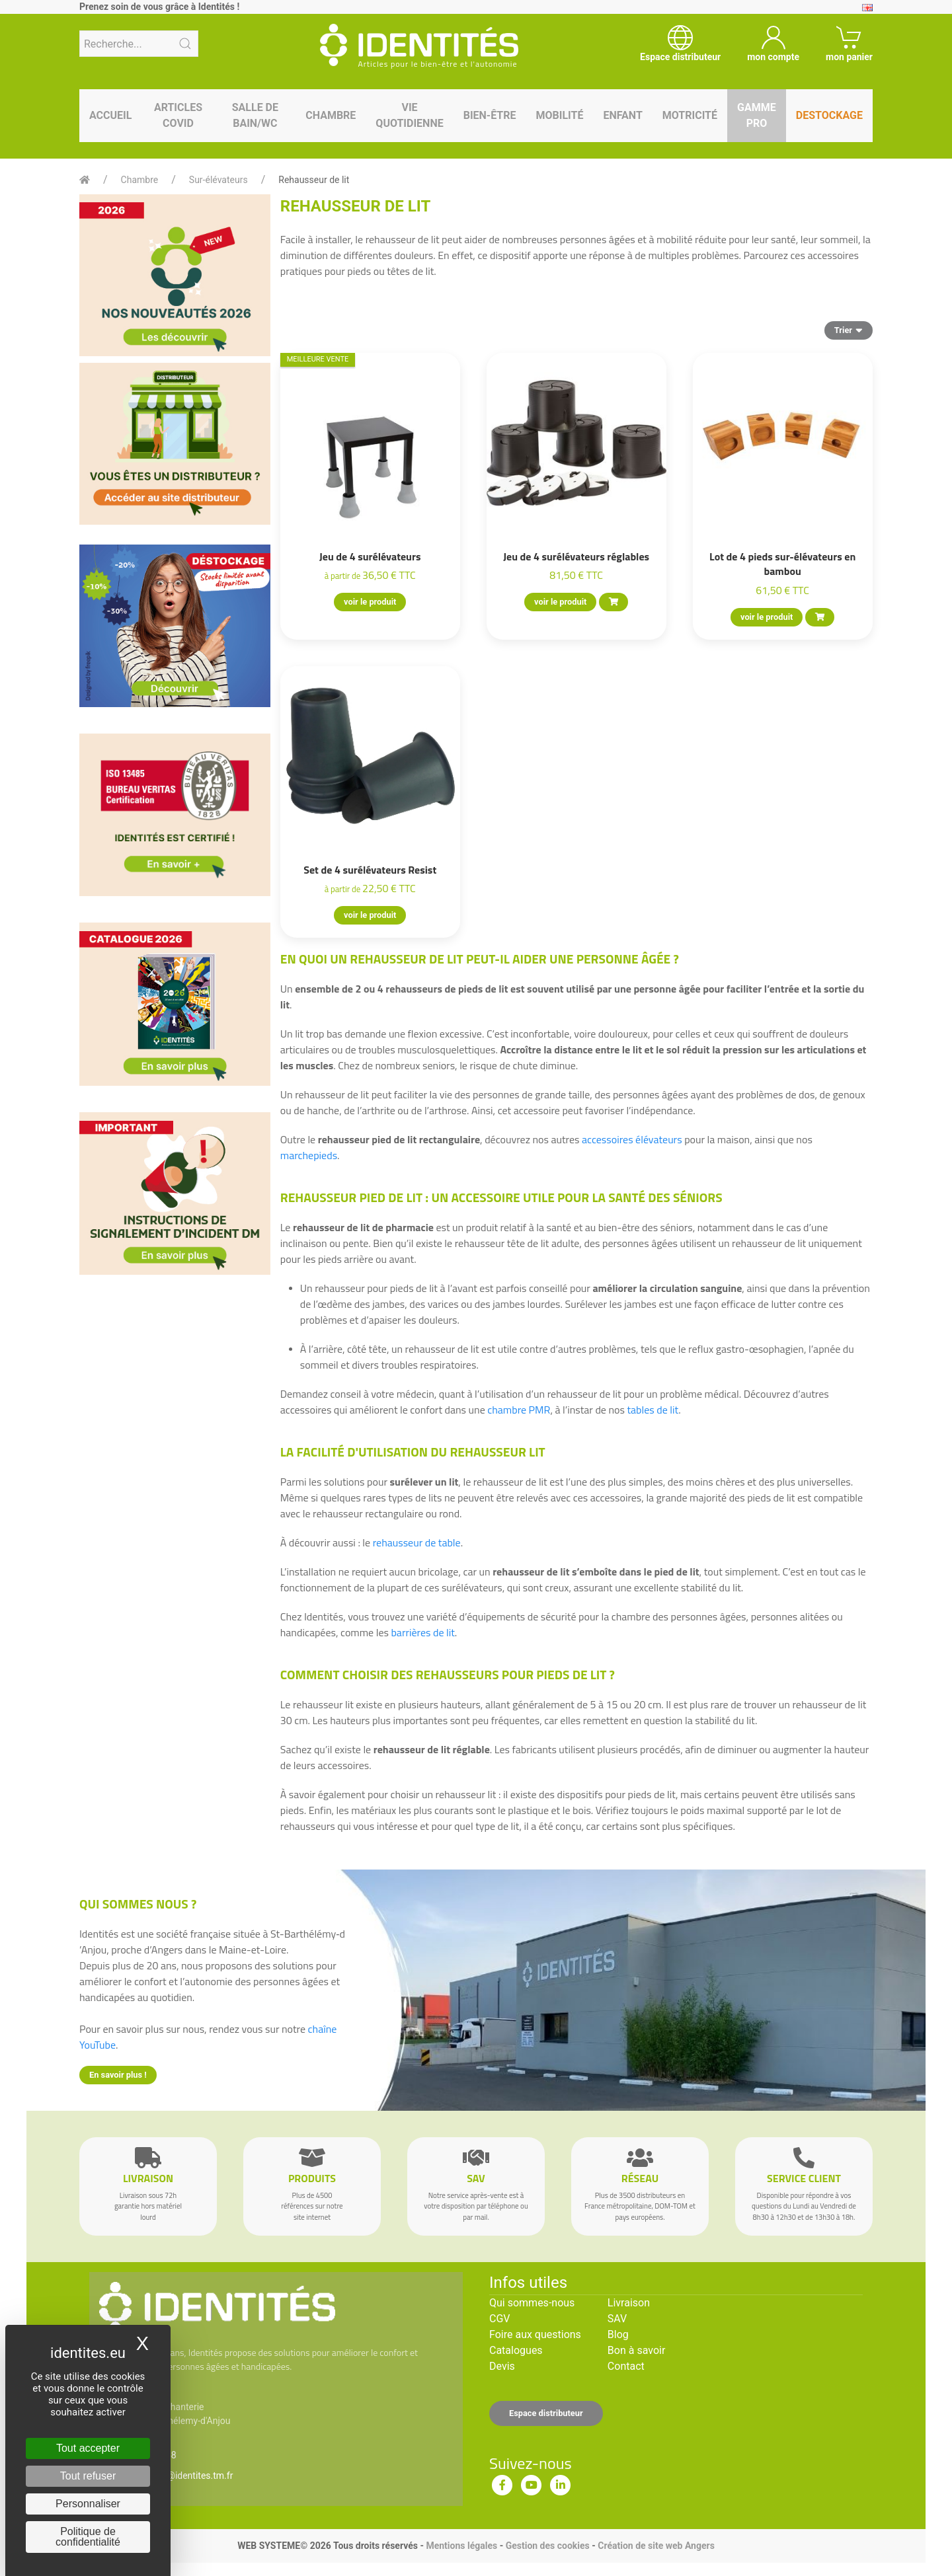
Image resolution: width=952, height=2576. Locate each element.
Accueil (110, 115)
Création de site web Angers (656, 2545)
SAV (617, 2318)
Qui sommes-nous (532, 2302)
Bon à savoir (636, 2350)
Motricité (689, 115)
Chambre (330, 115)
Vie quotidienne (409, 115)
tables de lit (652, 1410)
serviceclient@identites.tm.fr (174, 2475)
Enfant (622, 115)
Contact (626, 2366)
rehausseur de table (417, 1542)
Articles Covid (178, 115)
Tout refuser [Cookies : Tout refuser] (88, 2475)
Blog (618, 2334)
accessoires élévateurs (632, 1139)
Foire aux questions (535, 2334)
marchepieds (308, 1155)
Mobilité (560, 115)
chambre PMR (518, 1410)
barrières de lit (422, 1632)
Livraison (629, 2302)
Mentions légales (461, 2545)
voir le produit (370, 602)
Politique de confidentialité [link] (88, 2537)
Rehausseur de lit (313, 179)
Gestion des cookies (548, 2545)
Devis (502, 2366)
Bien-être (489, 115)
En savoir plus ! (118, 2075)
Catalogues (516, 2350)
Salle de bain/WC (255, 115)
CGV (499, 2318)
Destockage (829, 115)
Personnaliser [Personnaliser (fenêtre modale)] (88, 2503)
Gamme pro (756, 115)
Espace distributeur (546, 2413)
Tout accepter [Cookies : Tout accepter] (88, 2448)
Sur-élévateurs (218, 179)
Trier (848, 329)
